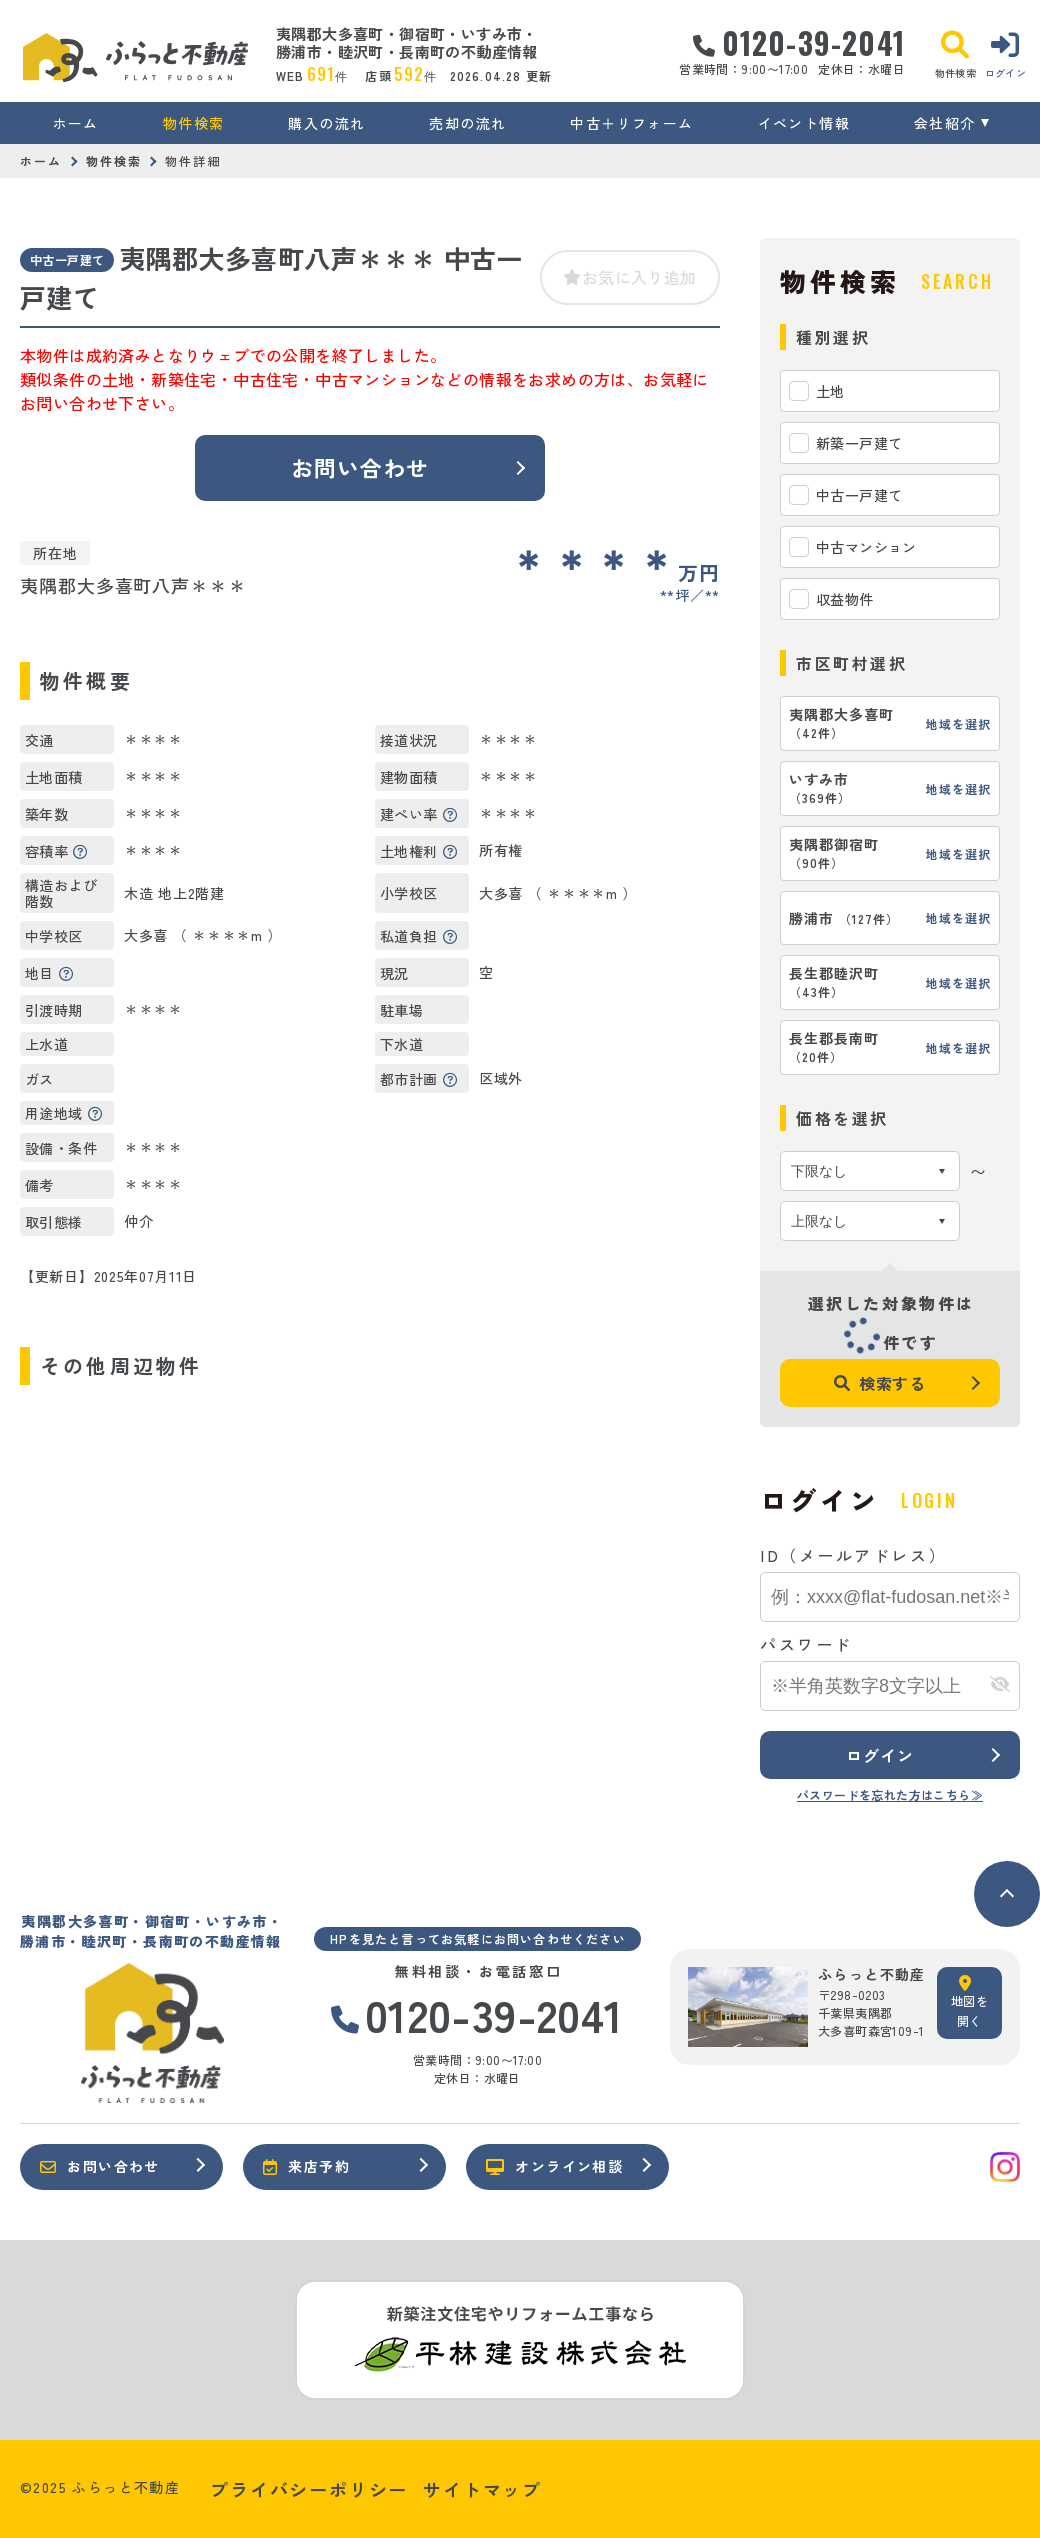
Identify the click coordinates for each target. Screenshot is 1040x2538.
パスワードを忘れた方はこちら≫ (890, 1794)
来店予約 (306, 2166)
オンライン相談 (554, 2166)
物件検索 (194, 123)
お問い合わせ (360, 467)
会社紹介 (945, 123)
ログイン (879, 1755)
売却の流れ (467, 123)
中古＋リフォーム (631, 123)
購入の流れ (326, 123)
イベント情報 (804, 123)
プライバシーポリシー (309, 2489)
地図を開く (969, 2002)
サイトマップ (482, 2489)
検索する (880, 1383)
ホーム (76, 123)
